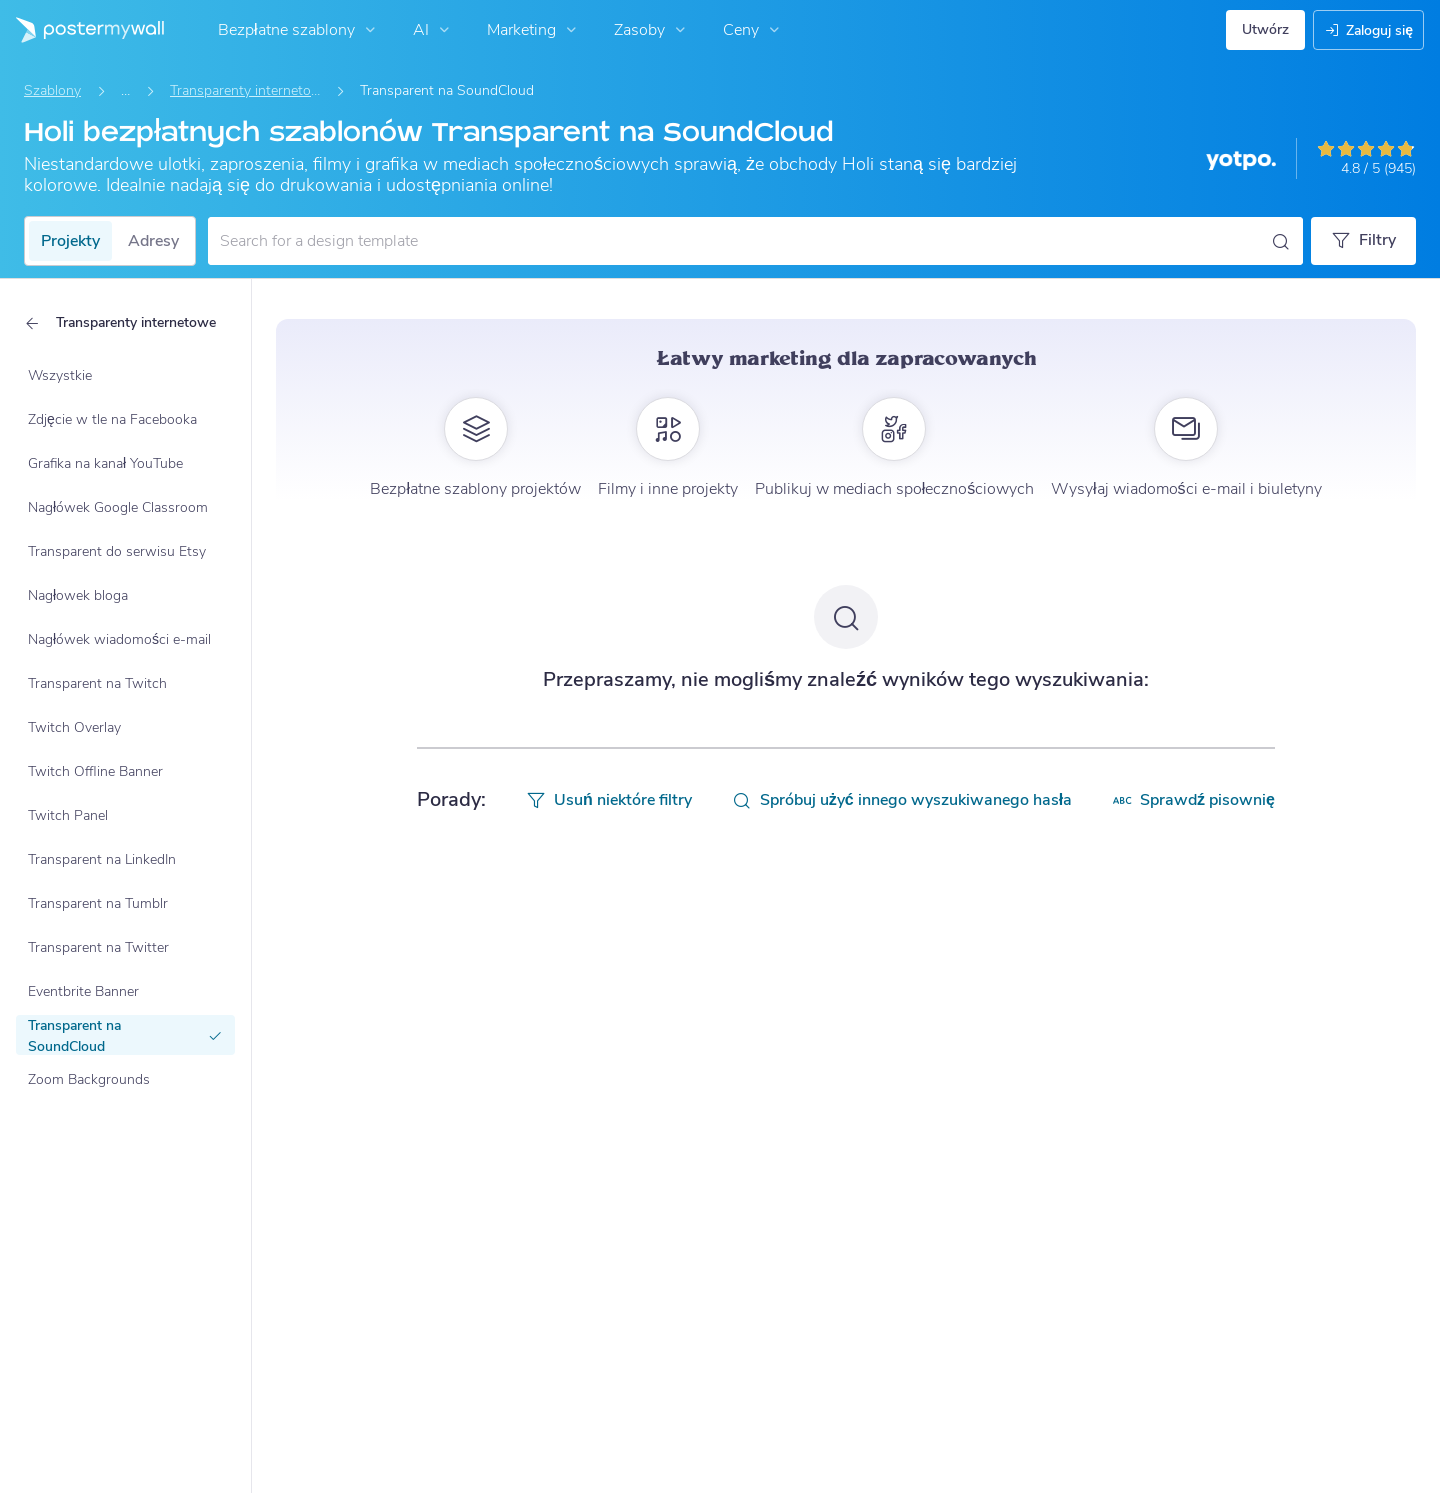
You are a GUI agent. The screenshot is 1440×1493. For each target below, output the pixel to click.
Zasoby (652, 30)
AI (433, 30)
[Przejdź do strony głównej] (82, 30)
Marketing (534, 30)
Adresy (153, 241)
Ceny (753, 30)
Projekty (70, 241)
